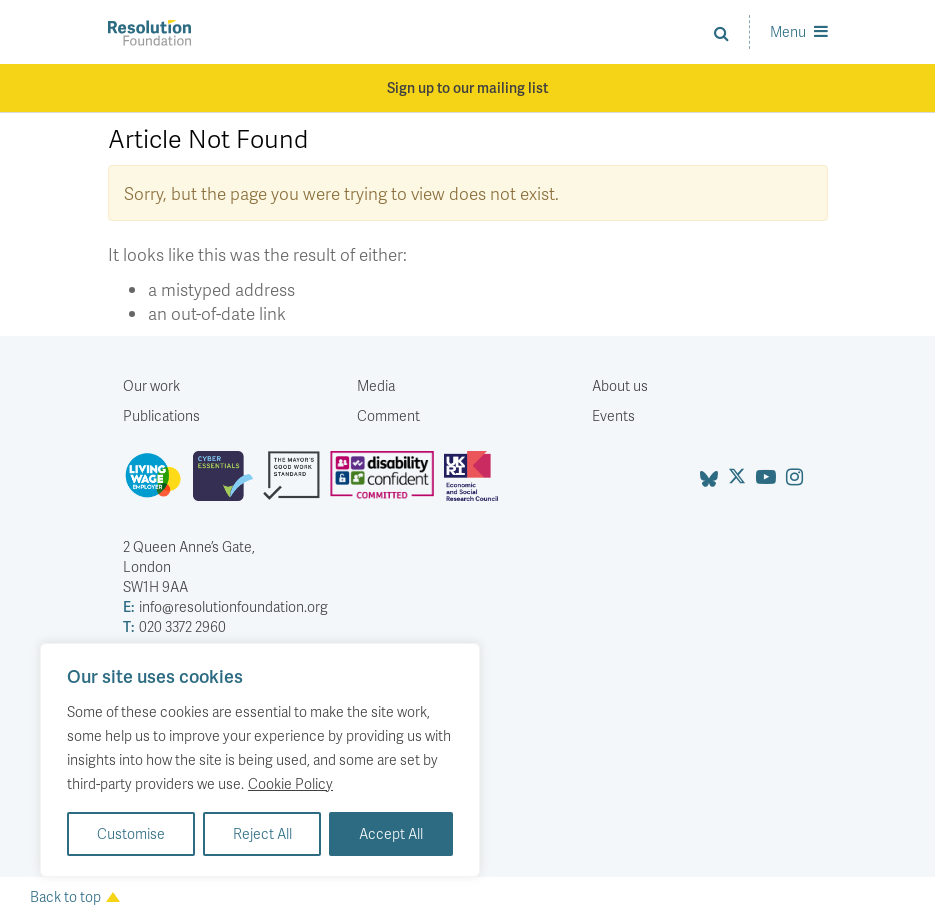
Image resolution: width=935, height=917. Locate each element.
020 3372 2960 (174, 627)
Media (376, 385)
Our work (151, 385)
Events (613, 415)
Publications (161, 415)
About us (620, 385)
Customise (131, 833)
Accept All (391, 833)
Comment (388, 415)
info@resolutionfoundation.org (225, 607)
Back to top (75, 896)
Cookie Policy (290, 783)
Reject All (262, 833)
